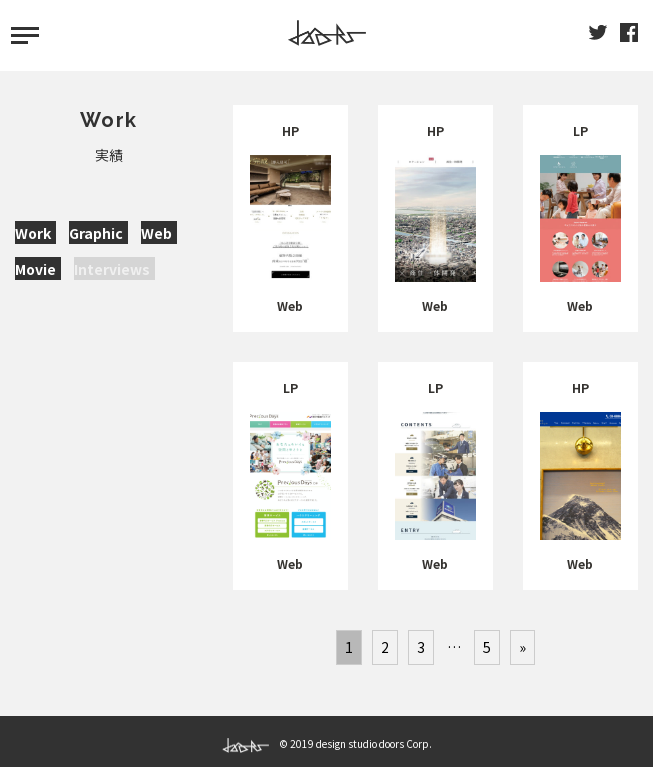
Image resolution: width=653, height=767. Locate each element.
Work (33, 233)
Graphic (96, 233)
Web (156, 233)
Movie (35, 269)
